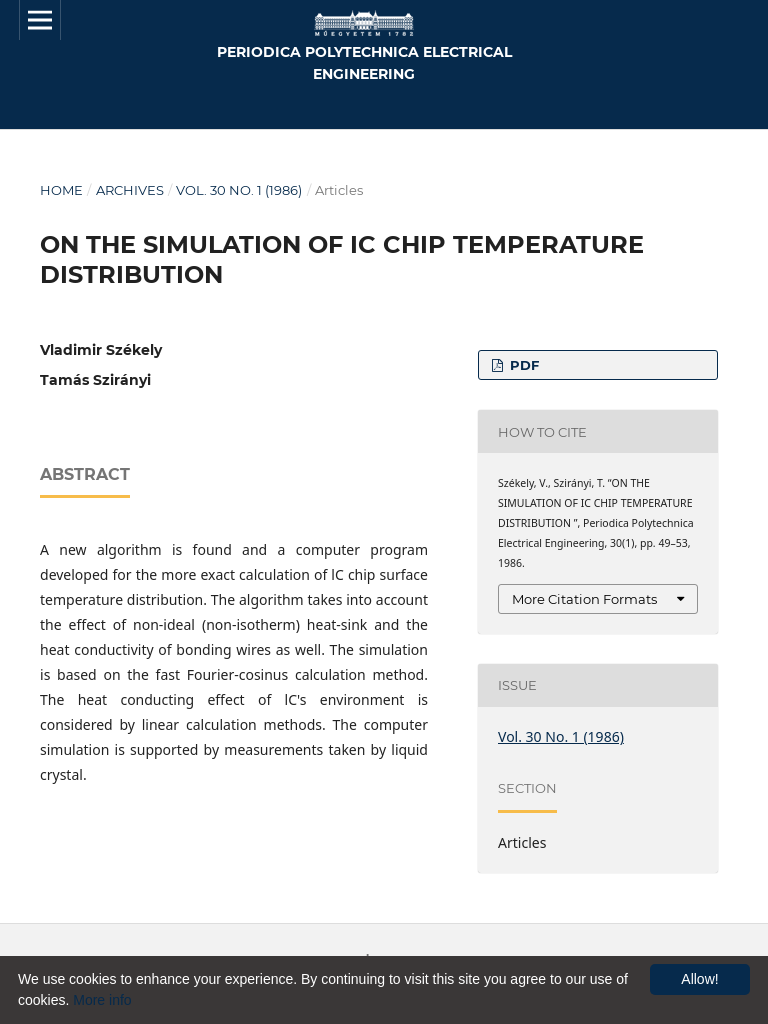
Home (61, 190)
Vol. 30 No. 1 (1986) (239, 190)
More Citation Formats (584, 599)
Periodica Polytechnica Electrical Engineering (364, 63)
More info (102, 1000)
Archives (130, 190)
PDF (522, 365)
